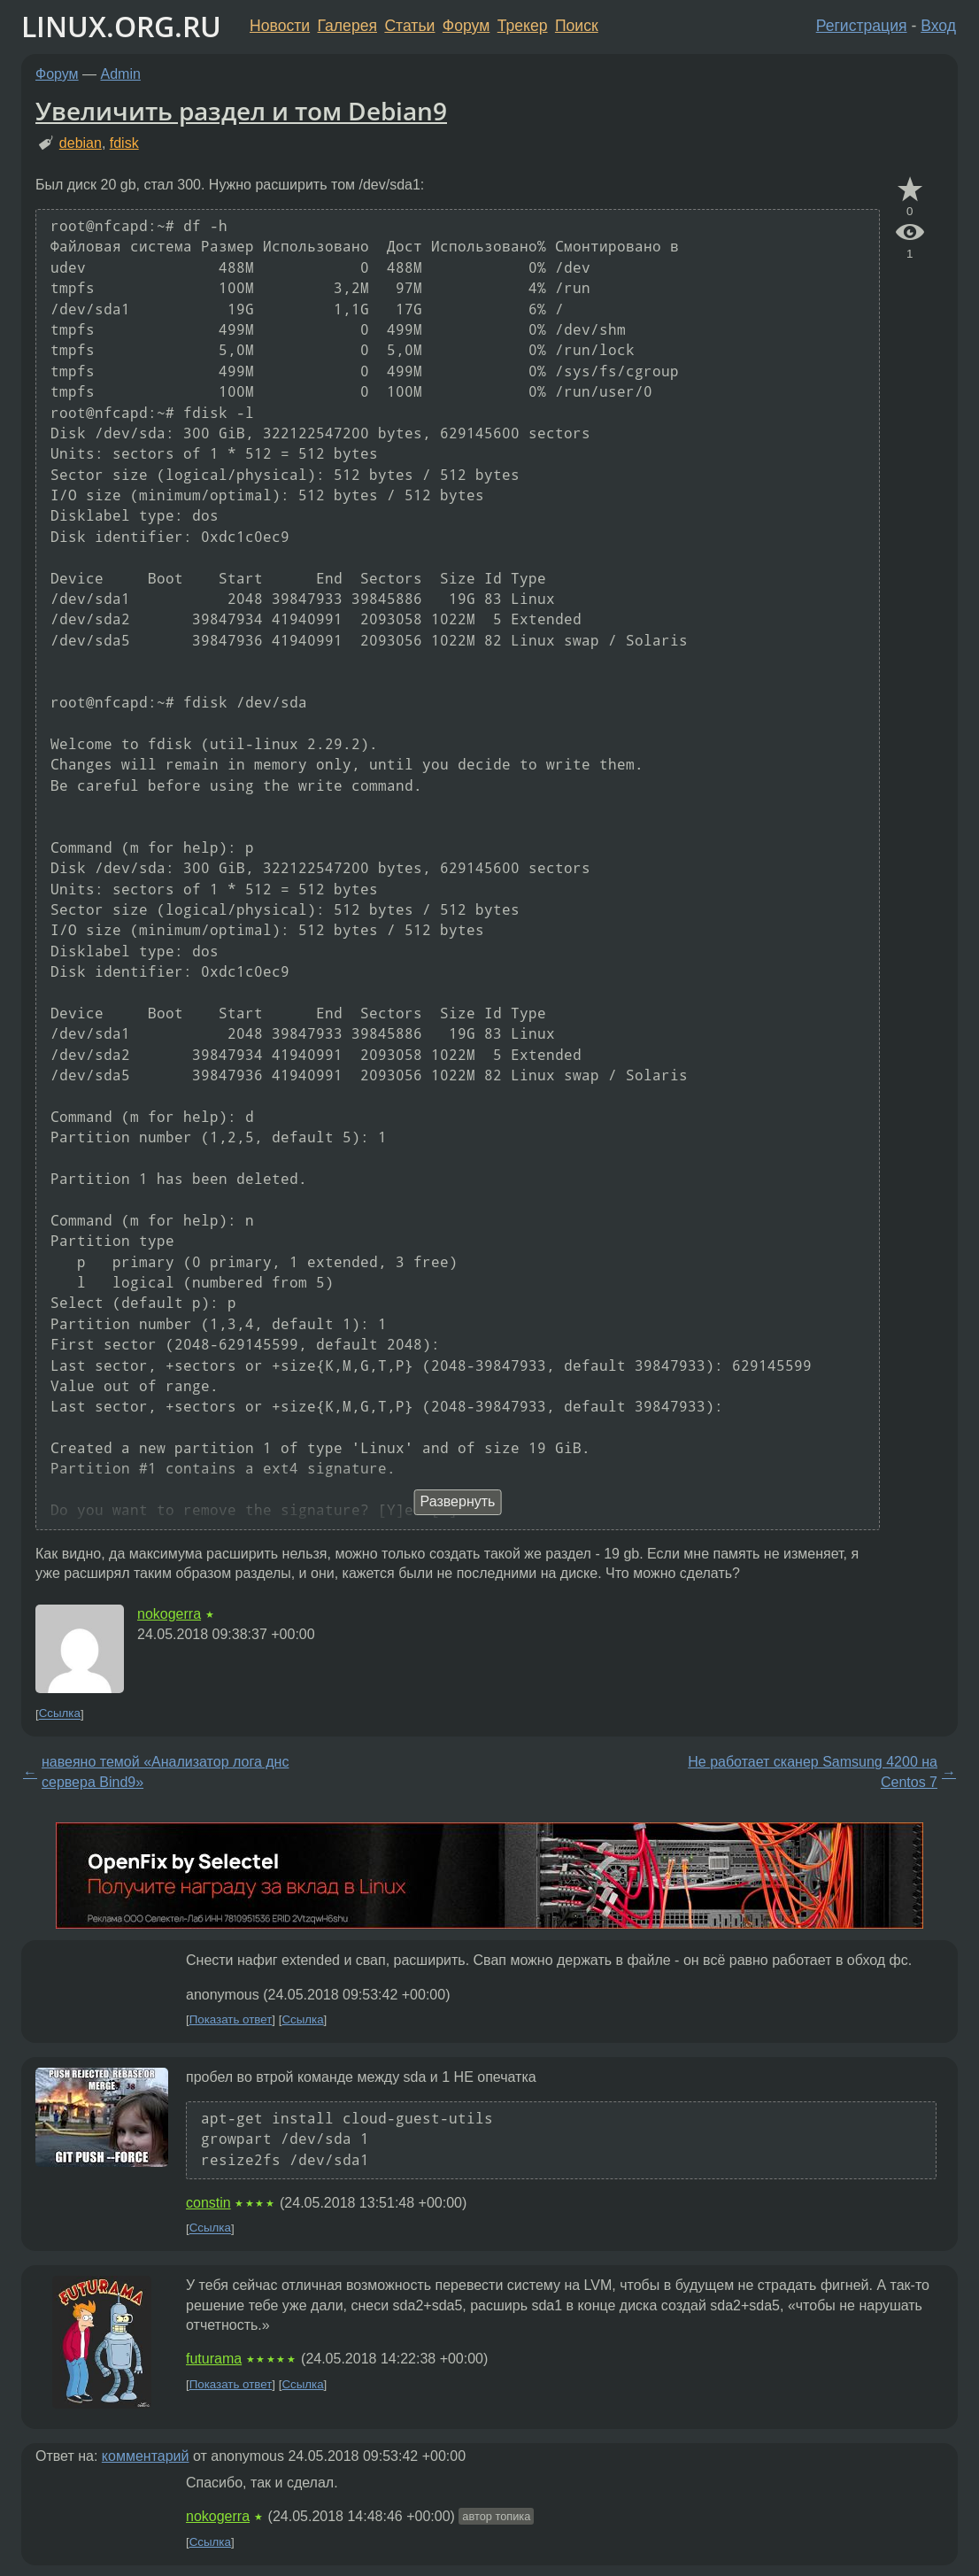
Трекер (522, 26)
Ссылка (60, 1714)
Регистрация (861, 26)
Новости (280, 26)
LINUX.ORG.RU (121, 26)
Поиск (576, 26)
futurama (214, 2358)
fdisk (124, 143)
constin (208, 2202)
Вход (938, 26)
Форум (466, 26)
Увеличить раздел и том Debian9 (241, 111)
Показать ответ (231, 2019)
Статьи (409, 26)
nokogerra (169, 1613)
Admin (121, 73)
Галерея (347, 26)
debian (80, 143)
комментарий (145, 2456)
